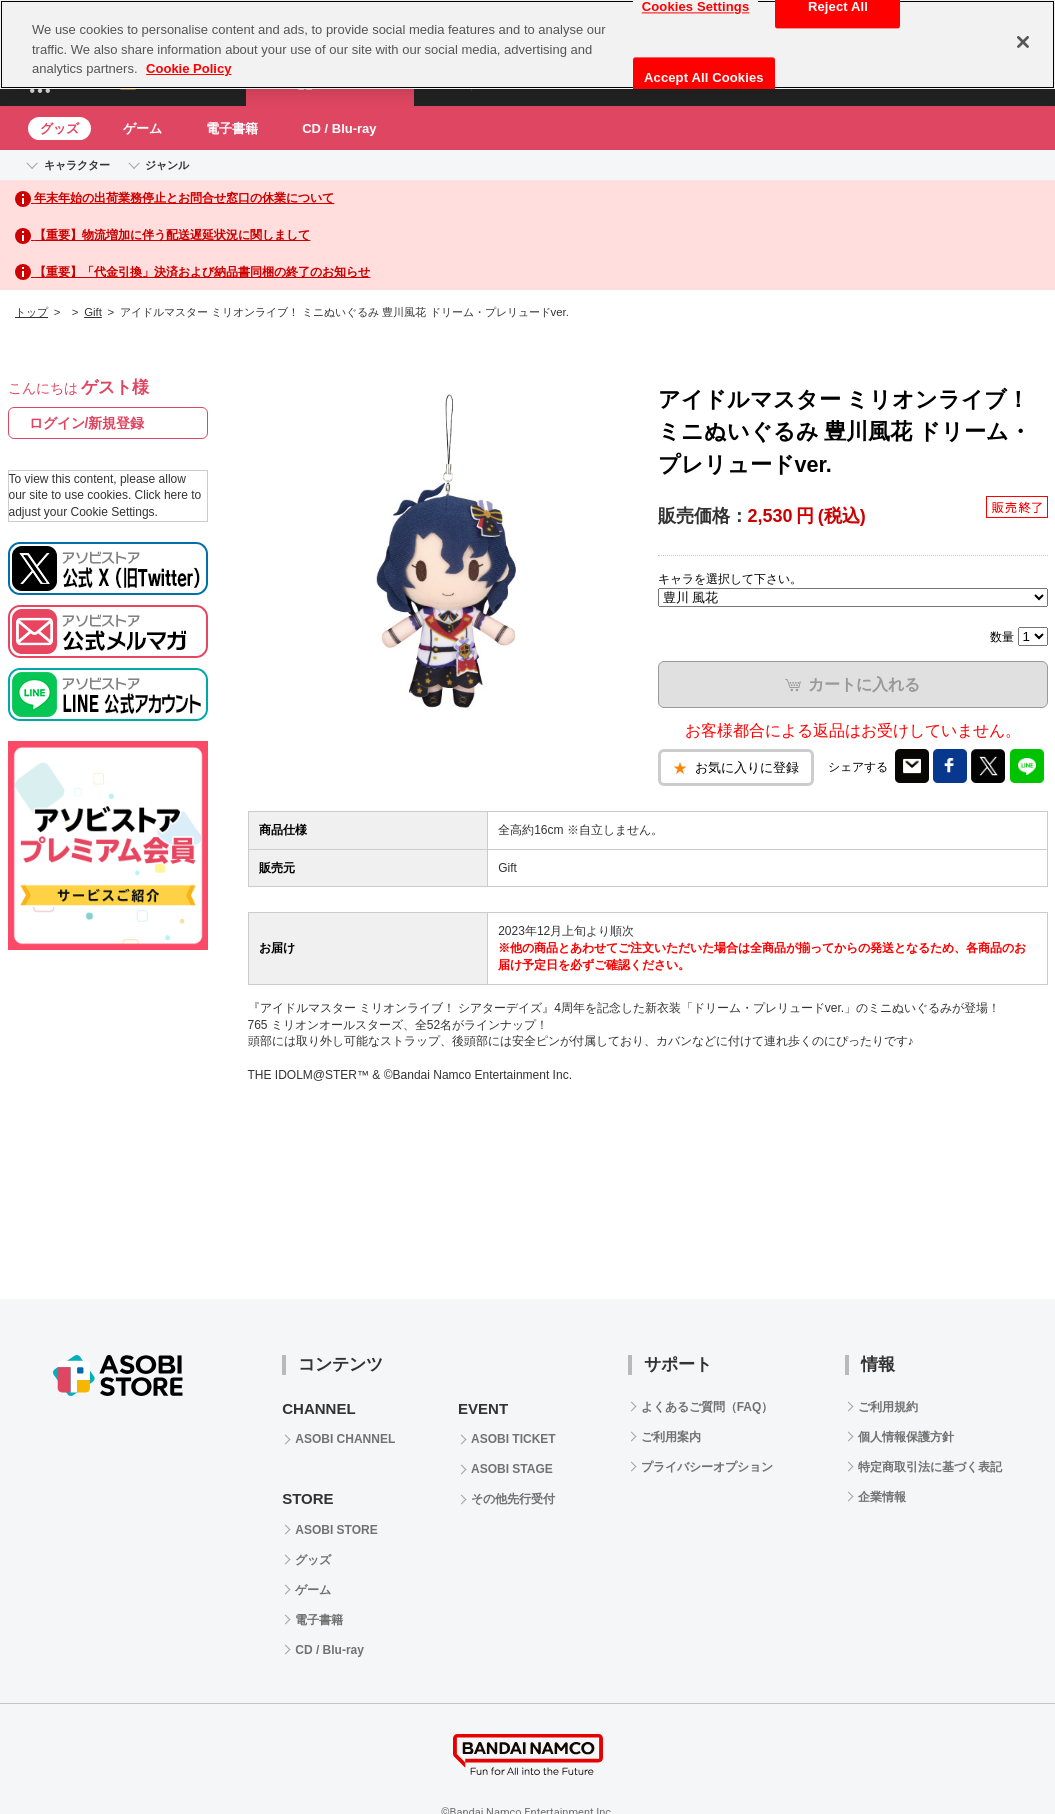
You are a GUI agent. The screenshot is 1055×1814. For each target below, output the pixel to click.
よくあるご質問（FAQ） (707, 1407)
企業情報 (882, 1497)
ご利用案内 (671, 1437)
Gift (93, 312)
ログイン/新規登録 (87, 423)
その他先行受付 (513, 1499)
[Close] (1023, 42)
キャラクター (77, 165)
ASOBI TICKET (513, 1439)
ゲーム (142, 128)
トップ (31, 312)
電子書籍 (232, 128)
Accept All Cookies (704, 77)
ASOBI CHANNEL (345, 1439)
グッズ (59, 128)
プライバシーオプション (707, 1467)
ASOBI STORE (336, 1530)
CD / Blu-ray (339, 128)
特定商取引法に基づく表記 (930, 1467)
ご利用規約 (888, 1407)
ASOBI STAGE (512, 1469)
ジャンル (167, 165)
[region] (527, 44)
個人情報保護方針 (906, 1437)
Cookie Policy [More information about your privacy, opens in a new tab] (188, 68)
